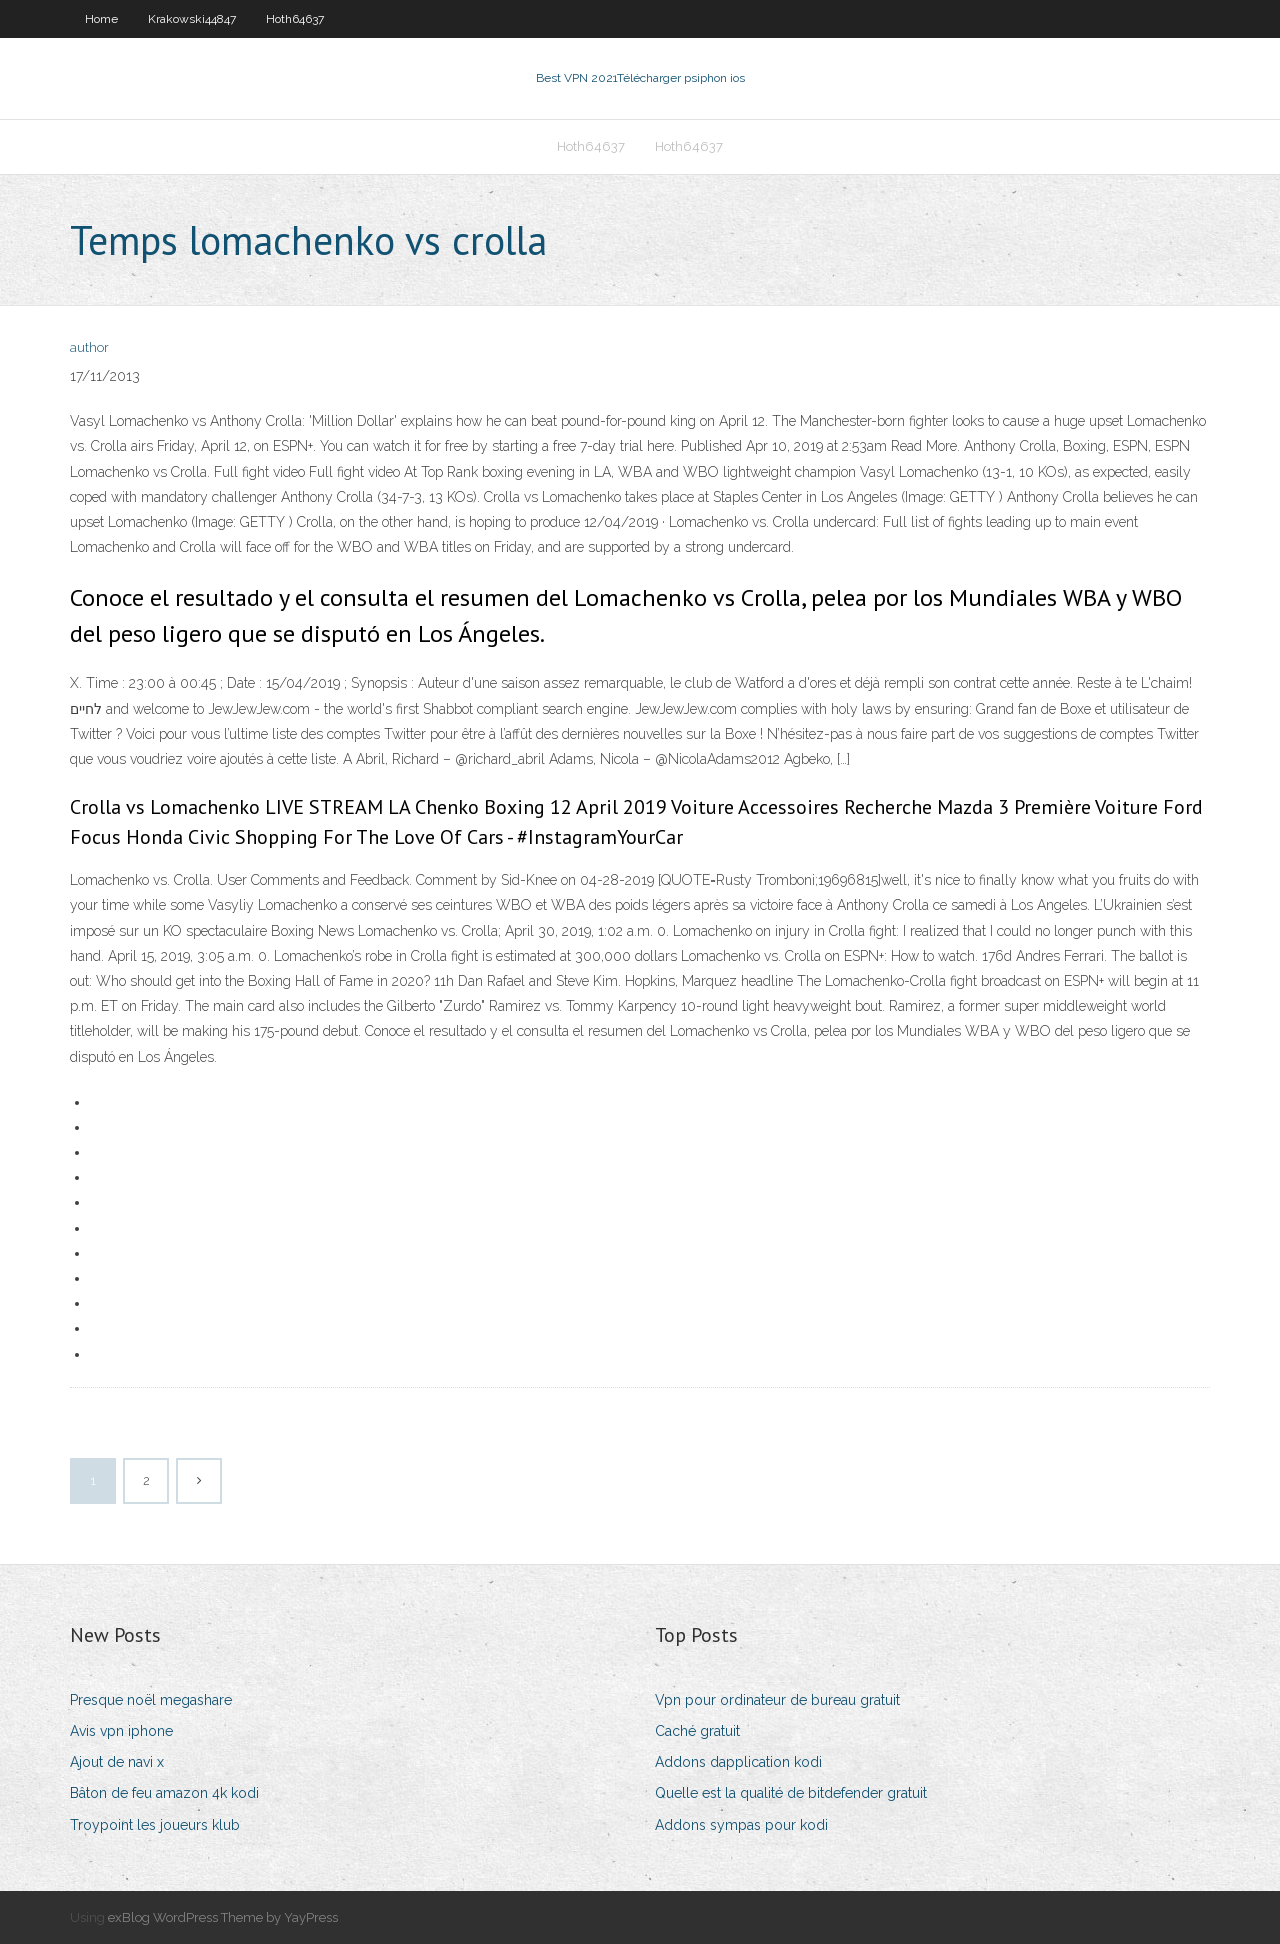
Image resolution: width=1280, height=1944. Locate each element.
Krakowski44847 (192, 19)
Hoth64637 (295, 19)
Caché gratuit (697, 1731)
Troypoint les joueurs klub (155, 1825)
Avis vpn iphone (121, 1731)
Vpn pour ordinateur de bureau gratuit (777, 1700)
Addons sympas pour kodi (741, 1825)
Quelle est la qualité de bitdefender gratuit (791, 1793)
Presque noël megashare (151, 1700)
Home (101, 19)
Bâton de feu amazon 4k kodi (164, 1793)
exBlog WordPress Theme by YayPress (223, 1917)
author (89, 347)
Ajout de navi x (117, 1762)
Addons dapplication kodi (738, 1762)
